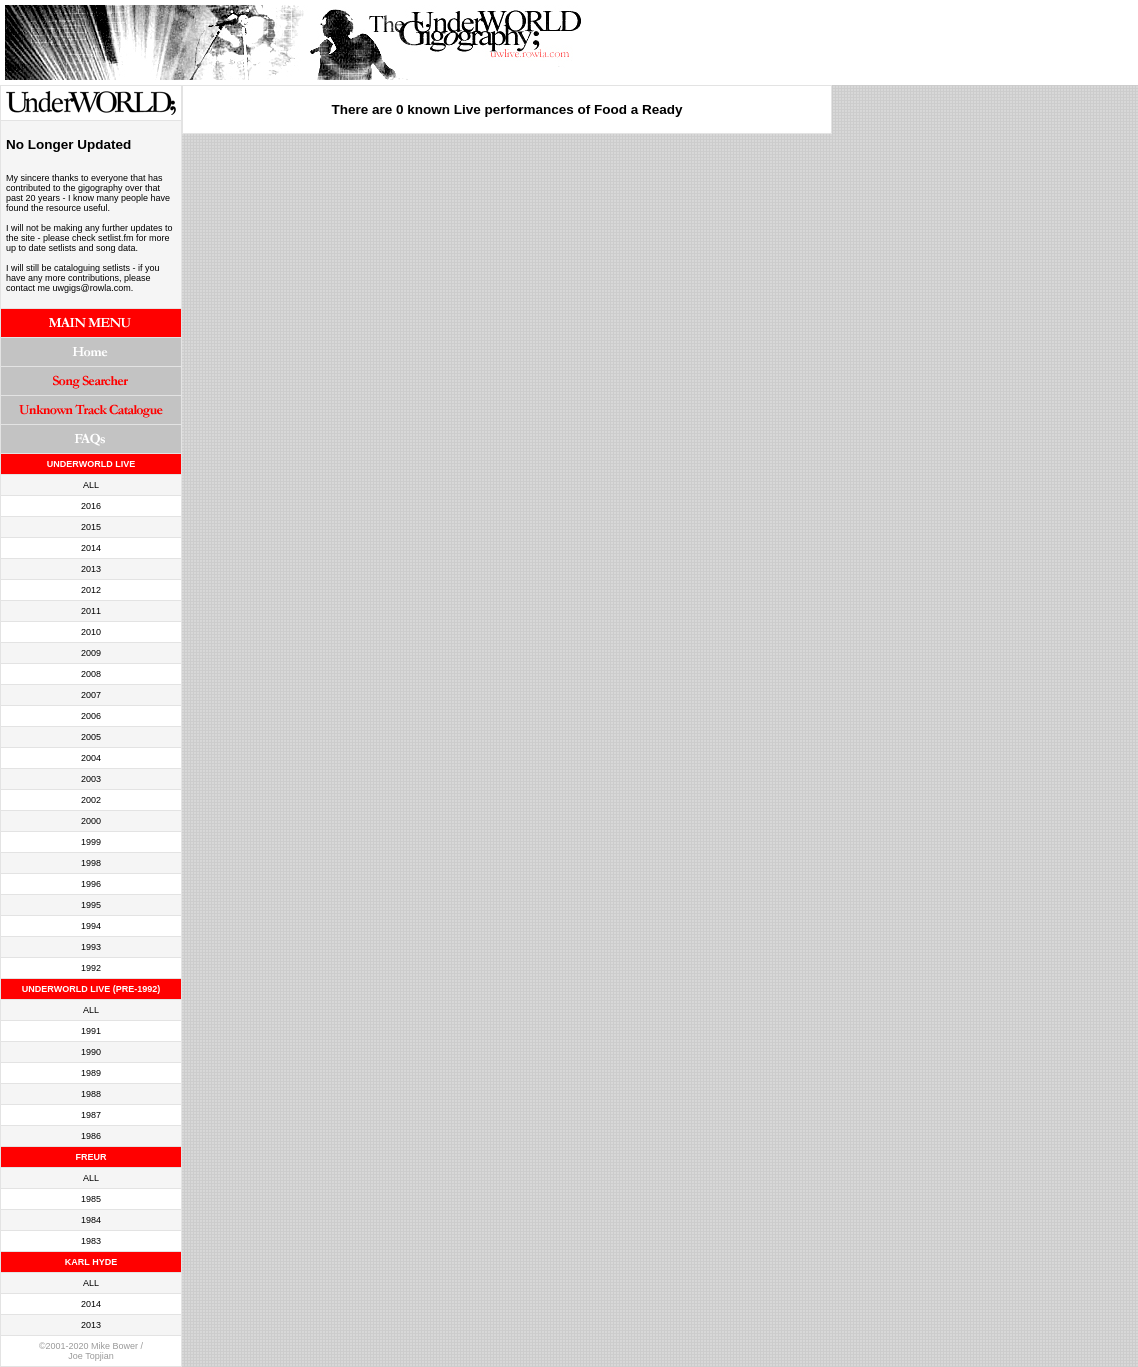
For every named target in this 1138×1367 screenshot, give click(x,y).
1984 (91, 1220)
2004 (91, 758)
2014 (91, 548)
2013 (91, 569)
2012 (91, 590)
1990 (91, 1052)
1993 (91, 947)
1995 (91, 905)
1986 (91, 1136)
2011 (91, 611)
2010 (91, 632)
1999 (91, 842)
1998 (91, 863)
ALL (91, 485)
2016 (91, 506)
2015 (91, 527)
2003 (91, 779)
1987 (91, 1115)
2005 (91, 737)
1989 (91, 1073)
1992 (91, 968)
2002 (91, 800)
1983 (91, 1241)
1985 (91, 1199)
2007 (91, 695)
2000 (91, 821)
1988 (91, 1094)
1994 (91, 926)
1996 (91, 884)
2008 (91, 674)
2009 (91, 653)
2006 (91, 716)
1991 (91, 1031)
